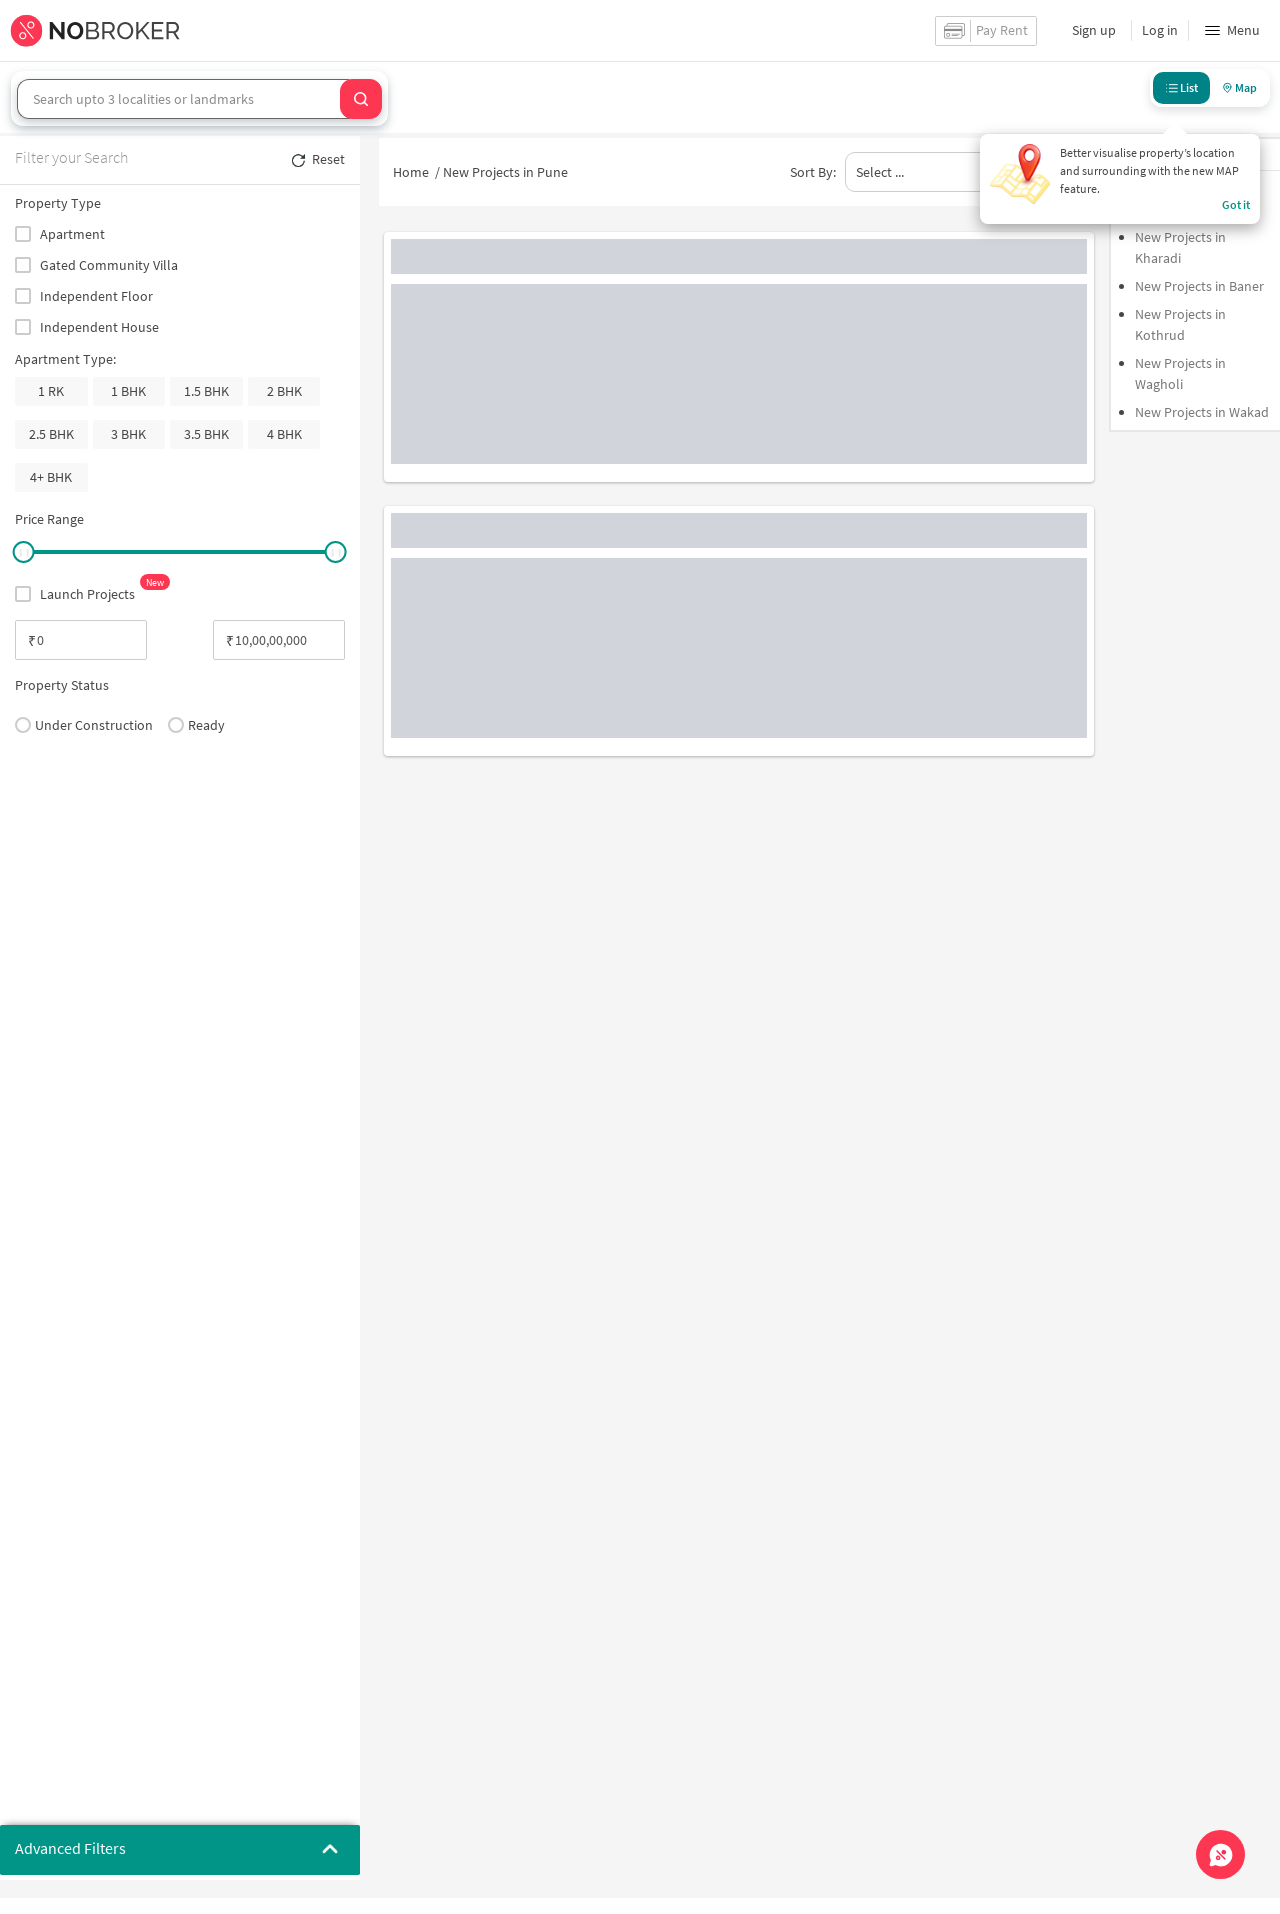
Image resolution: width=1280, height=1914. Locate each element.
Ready (196, 725)
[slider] (23, 552)
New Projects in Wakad (1202, 412)
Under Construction (84, 725)
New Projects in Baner (1199, 286)
